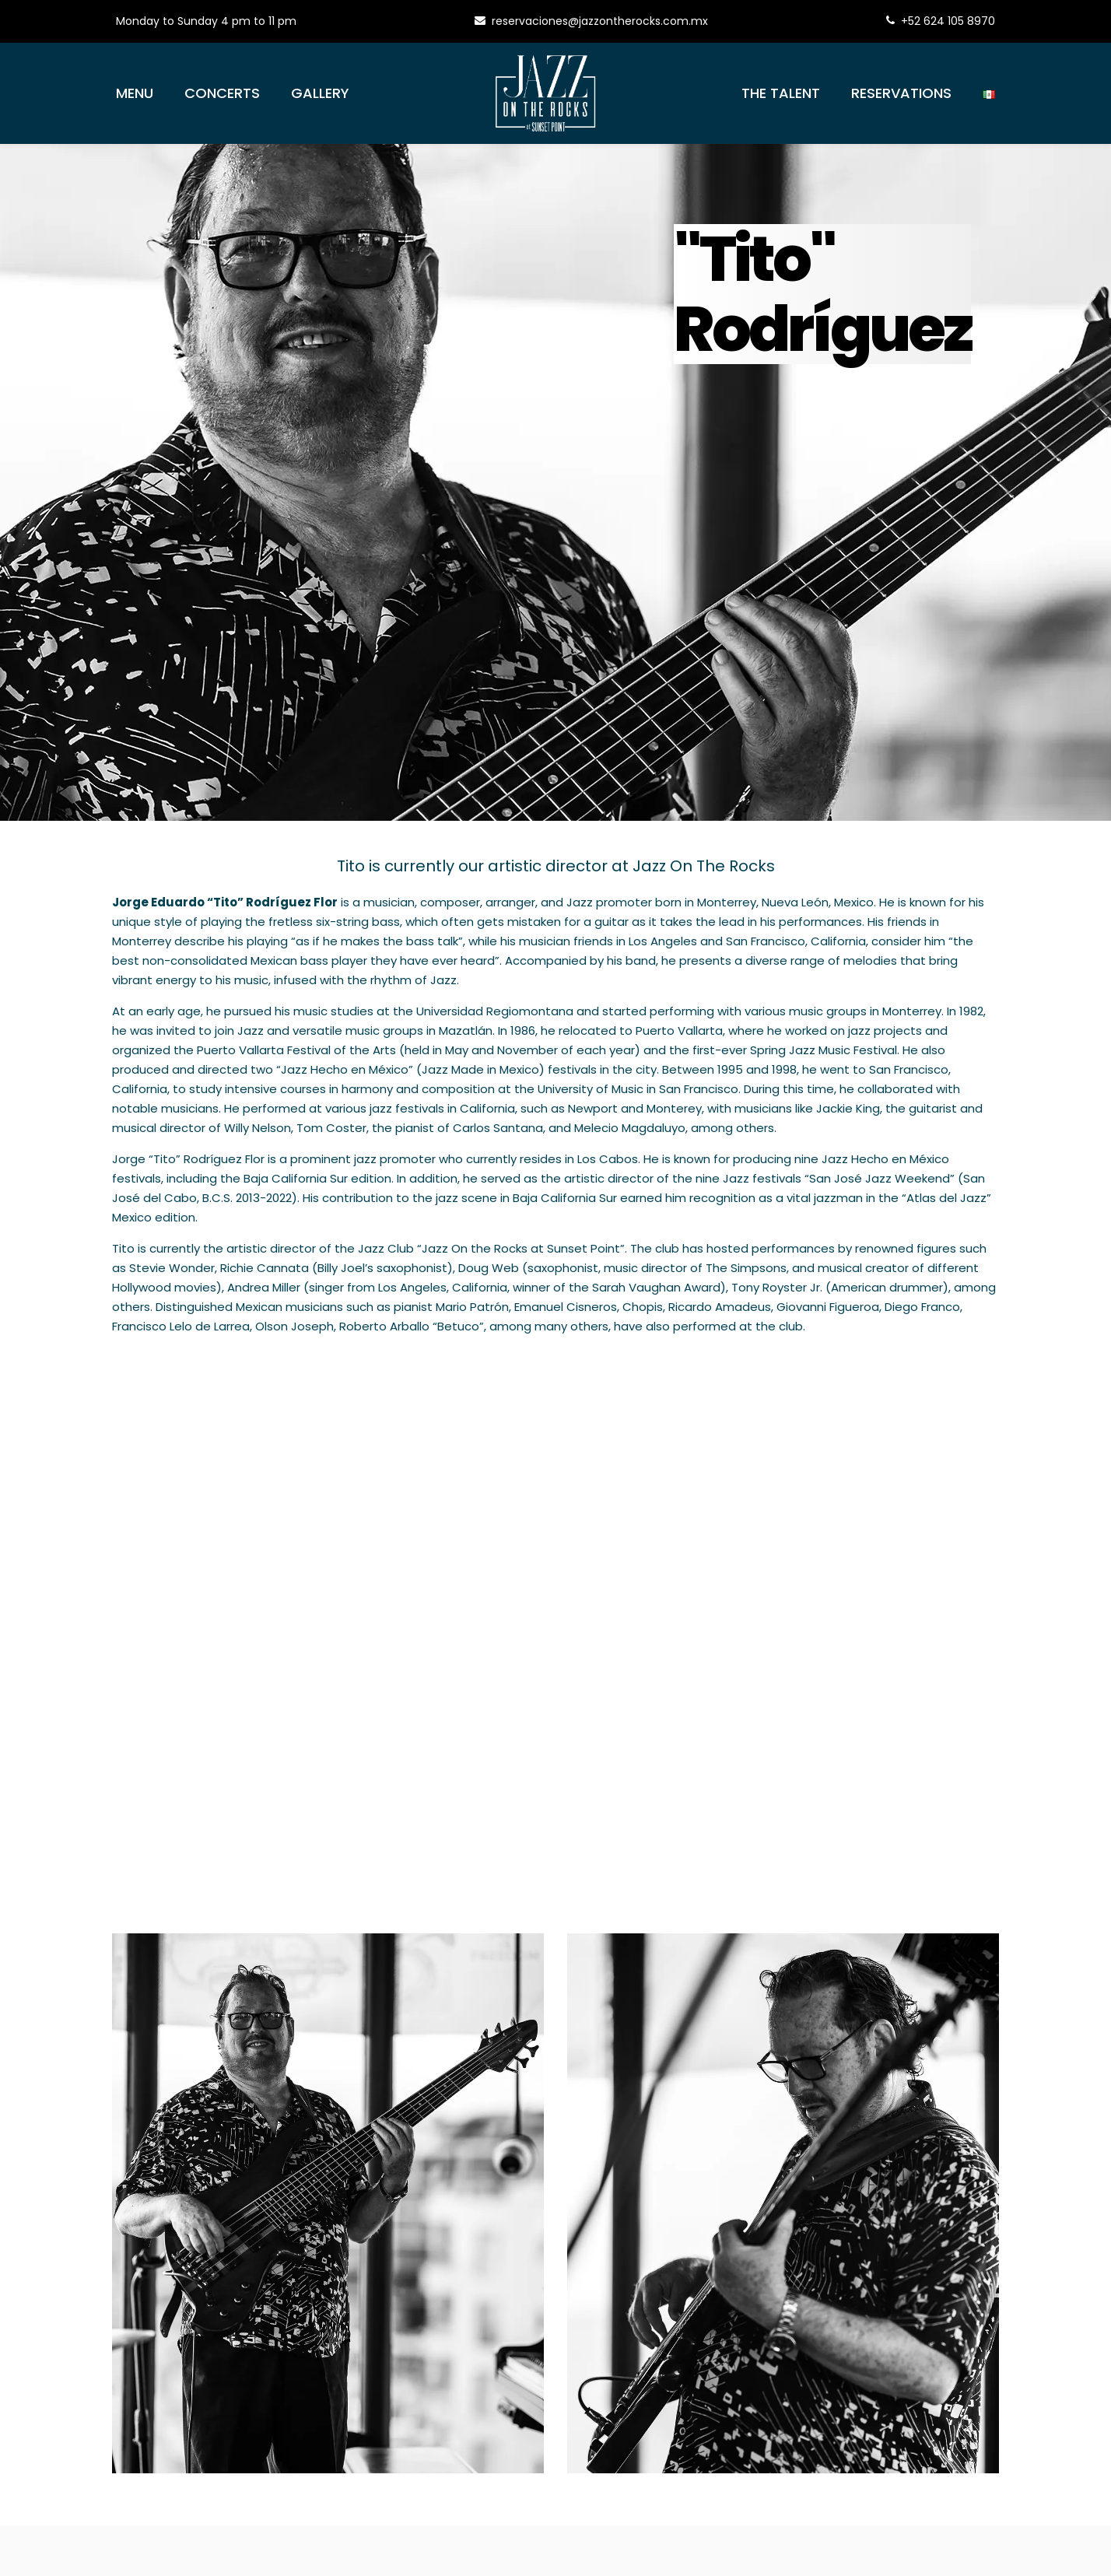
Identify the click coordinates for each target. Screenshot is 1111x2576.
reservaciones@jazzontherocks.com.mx (591, 21)
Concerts (222, 93)
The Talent (780, 93)
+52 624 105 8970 (940, 21)
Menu (134, 93)
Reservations (901, 93)
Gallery (320, 93)
